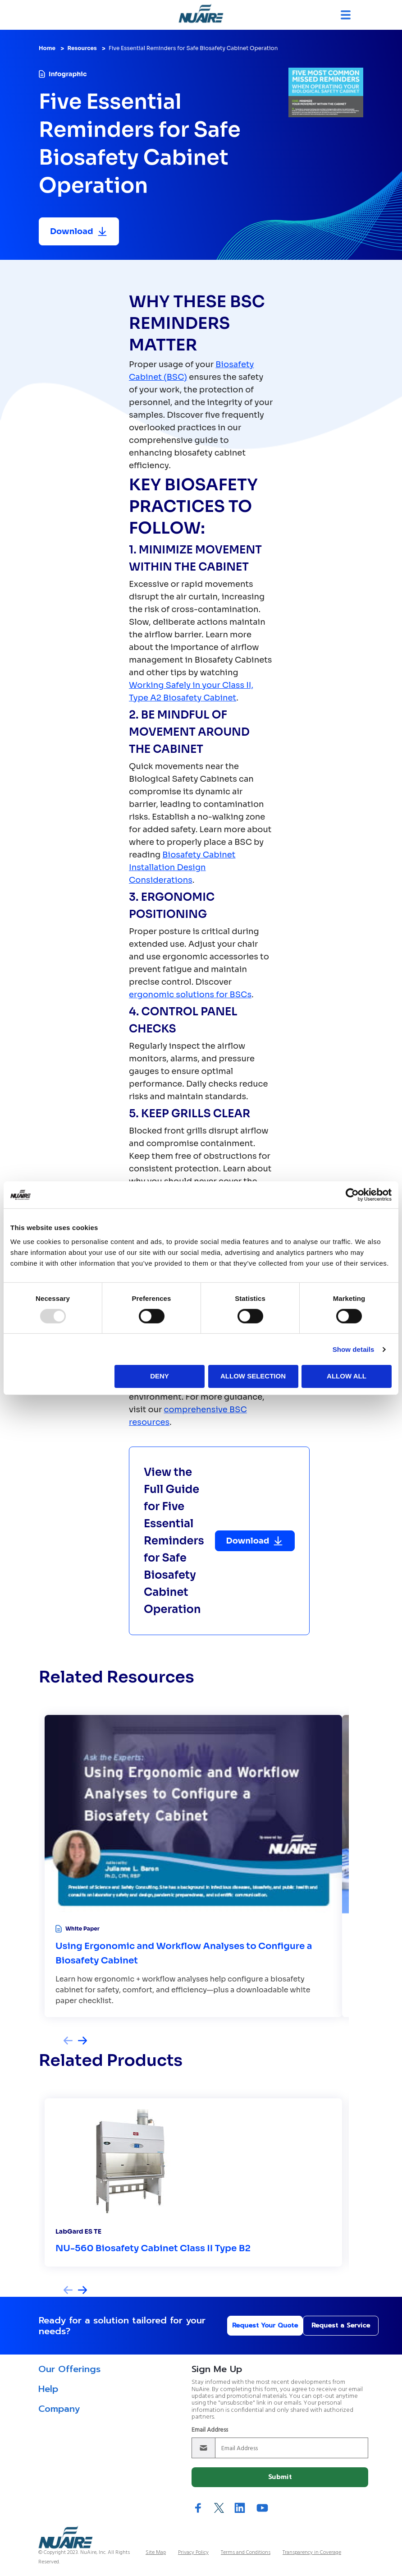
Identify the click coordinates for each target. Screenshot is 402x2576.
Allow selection (253, 1376)
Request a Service (325, 2325)
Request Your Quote (240, 2325)
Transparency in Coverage (312, 2552)
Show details (354, 1349)
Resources (81, 48)
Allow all (346, 1376)
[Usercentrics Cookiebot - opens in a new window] (352, 1194)
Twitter (219, 2508)
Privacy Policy (193, 2552)
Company (59, 2408)
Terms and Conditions (245, 2552)
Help (48, 2389)
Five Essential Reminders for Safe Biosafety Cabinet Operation (193, 48)
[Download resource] (79, 231)
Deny (159, 1376)
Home (47, 48)
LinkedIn (240, 2508)
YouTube (262, 2508)
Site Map (156, 2552)
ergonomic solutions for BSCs (190, 995)
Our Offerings (69, 2369)
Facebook (198, 2508)
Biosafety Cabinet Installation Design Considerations (182, 867)
